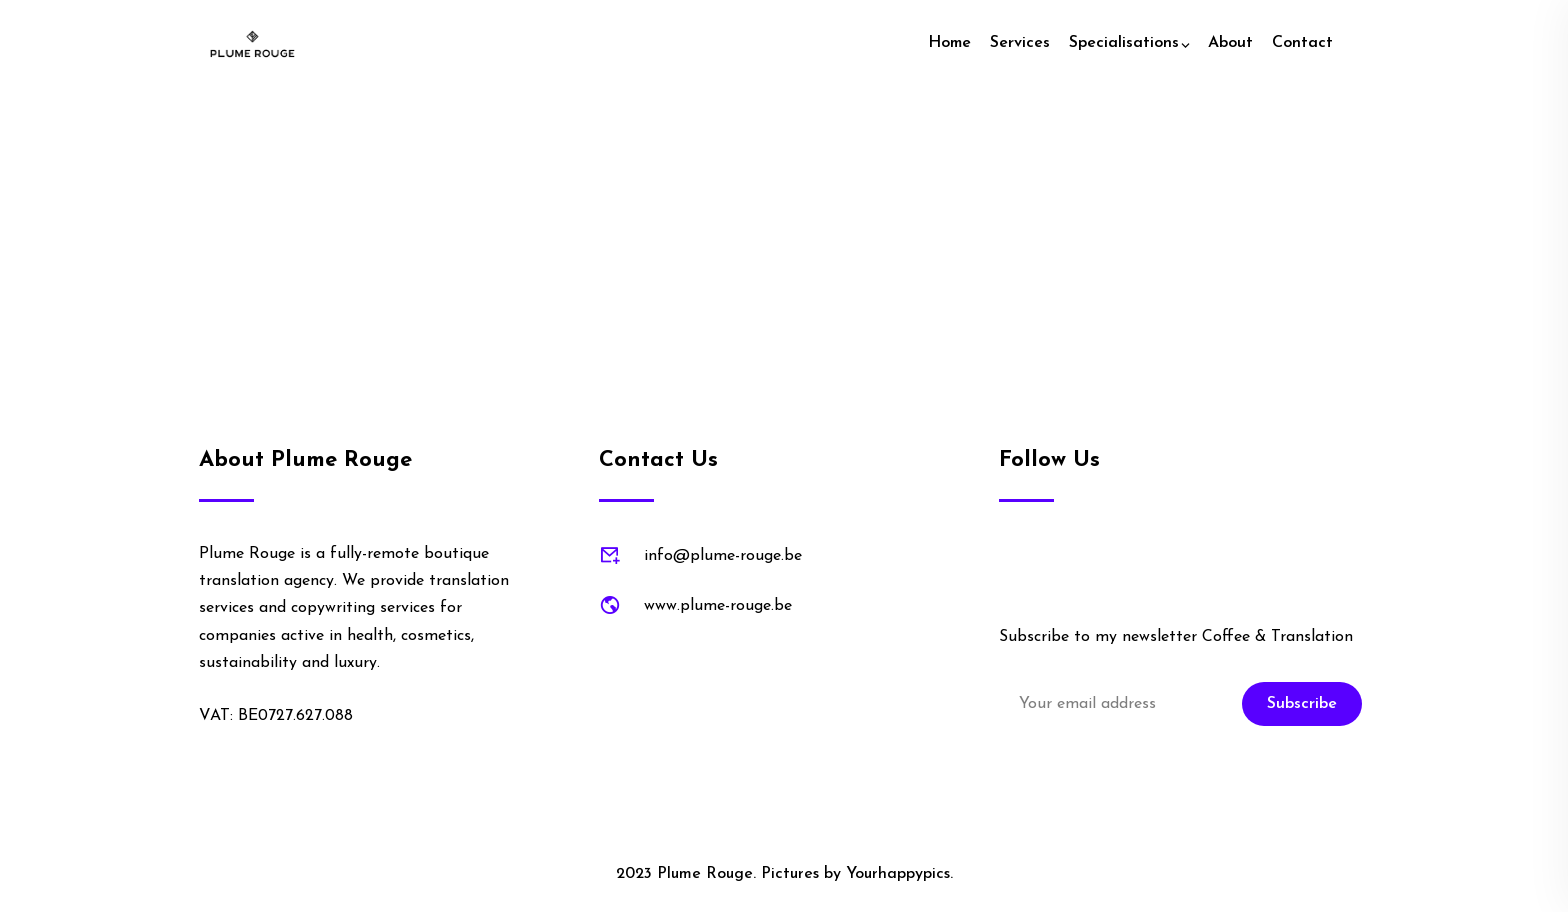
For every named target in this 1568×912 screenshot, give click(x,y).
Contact (1302, 43)
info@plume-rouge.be (723, 556)
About (1230, 43)
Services (1020, 43)
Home (949, 43)
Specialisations (1124, 43)
